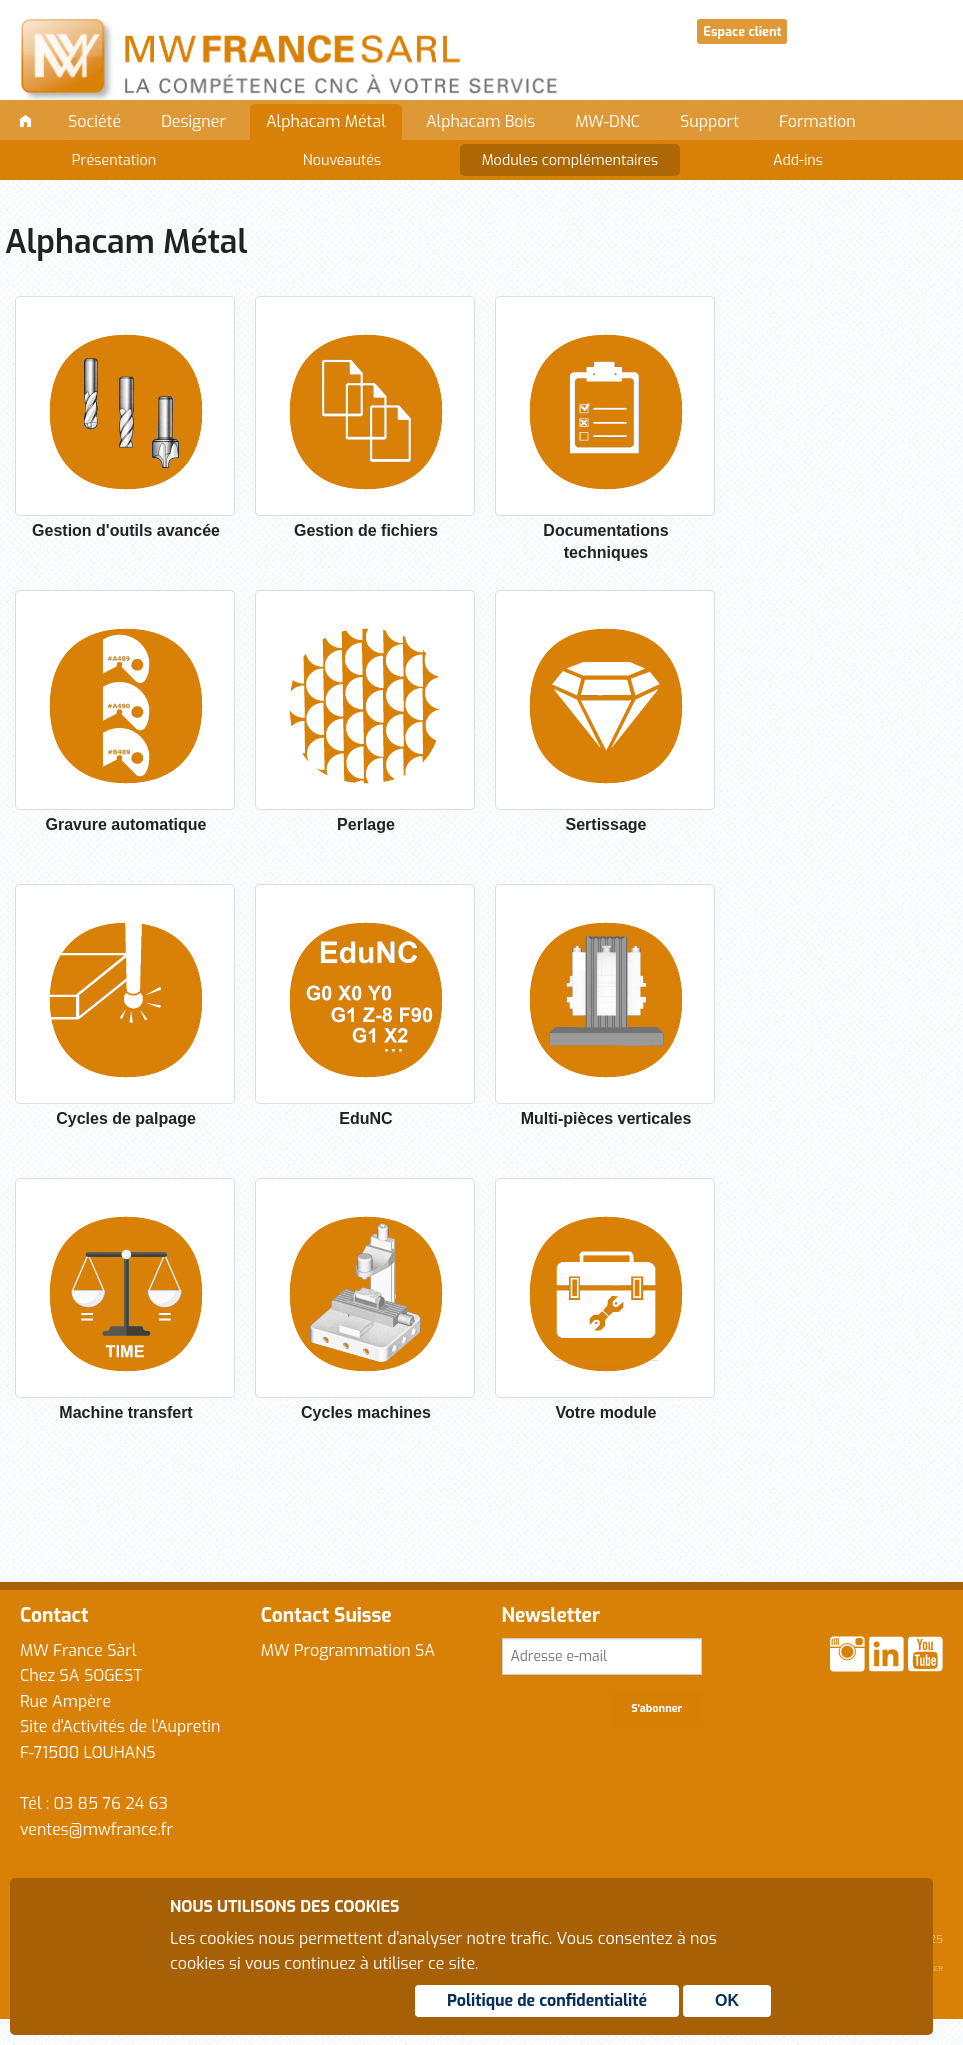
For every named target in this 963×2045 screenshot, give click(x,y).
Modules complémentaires (570, 160)
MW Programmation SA (348, 1650)
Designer (193, 121)
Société (94, 121)
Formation (817, 121)
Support (709, 121)
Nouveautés (342, 160)
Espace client (742, 31)
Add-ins (798, 160)
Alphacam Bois (480, 121)
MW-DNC (607, 121)
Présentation (114, 160)
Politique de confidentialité (547, 2000)
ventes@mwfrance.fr (96, 1829)
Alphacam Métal (326, 121)
